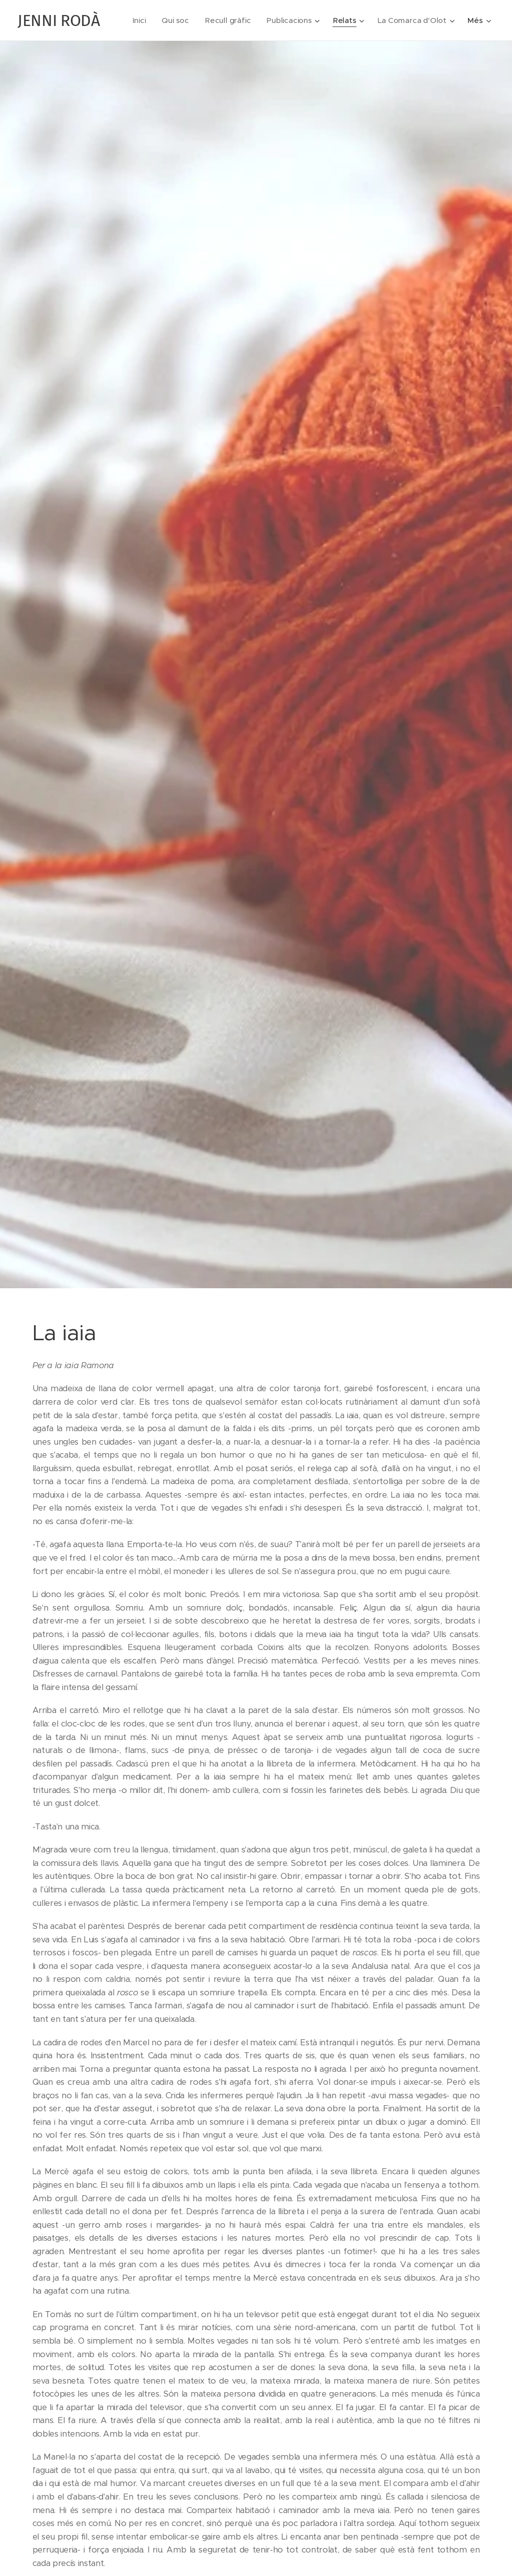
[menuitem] (228, 20)
